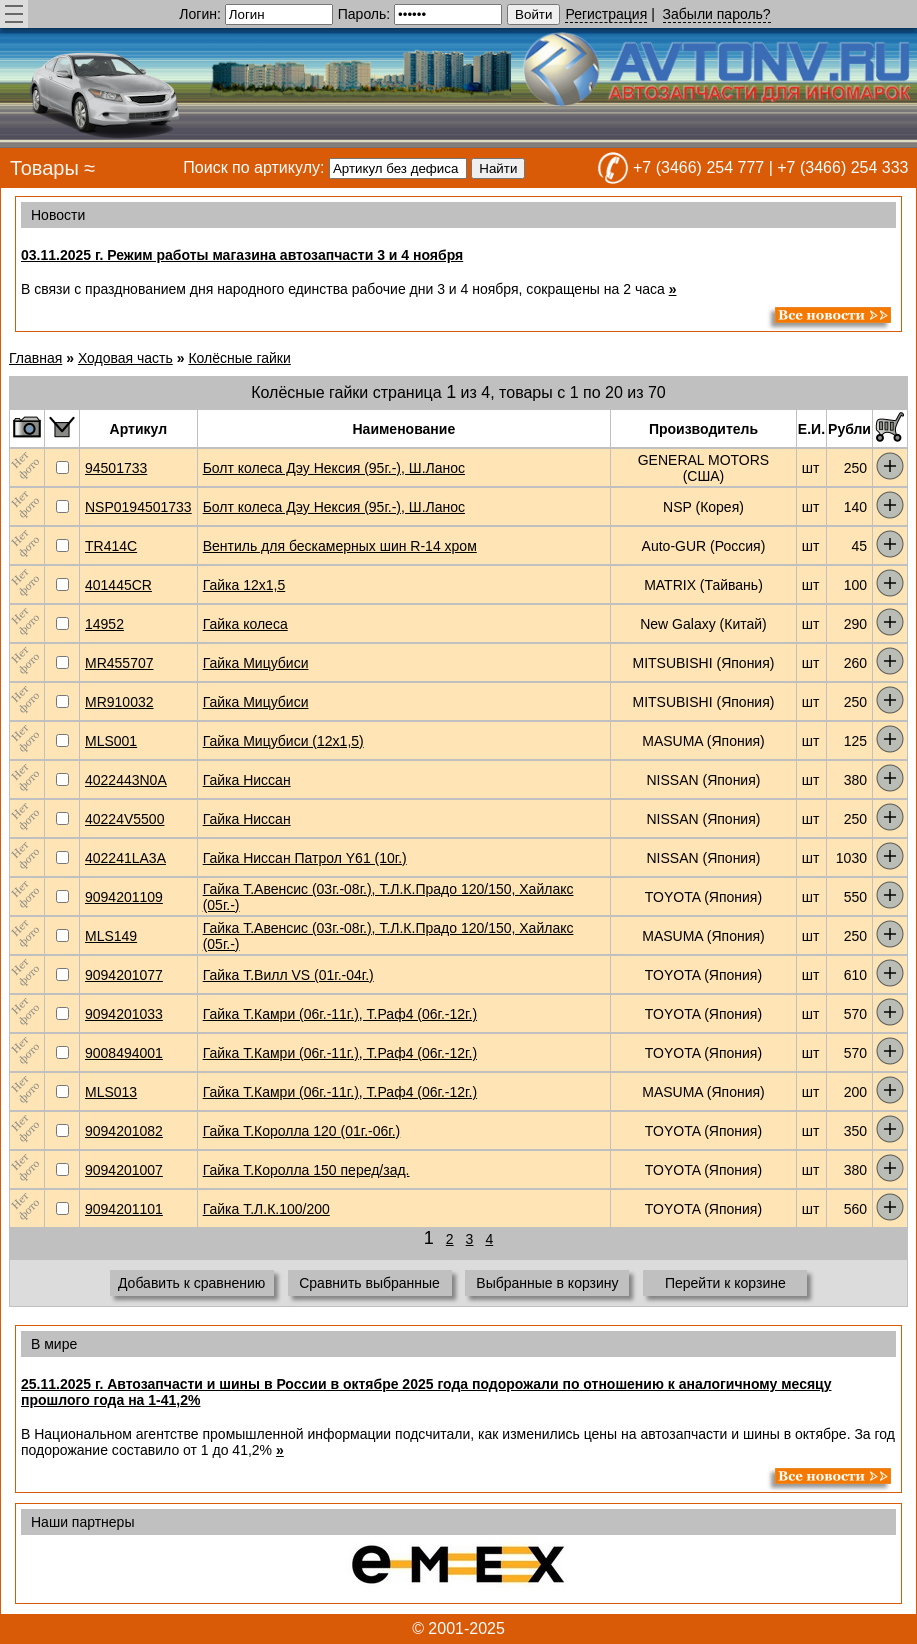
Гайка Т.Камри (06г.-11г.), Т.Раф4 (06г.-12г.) (340, 1014)
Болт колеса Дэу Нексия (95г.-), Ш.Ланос (334, 468)
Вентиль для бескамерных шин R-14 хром (340, 546)
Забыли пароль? (717, 14)
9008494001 (124, 1053)
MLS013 (111, 1092)
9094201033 (124, 1014)
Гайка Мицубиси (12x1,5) (283, 741)
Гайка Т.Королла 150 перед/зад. (306, 1170)
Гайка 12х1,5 (244, 585)
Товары (44, 168)
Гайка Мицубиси (256, 663)
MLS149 (111, 936)
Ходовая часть (125, 358)
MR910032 (119, 702)
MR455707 (119, 663)
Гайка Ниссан (247, 780)
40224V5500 (124, 819)
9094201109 (124, 897)
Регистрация (606, 14)
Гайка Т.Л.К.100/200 (266, 1209)
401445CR (118, 585)
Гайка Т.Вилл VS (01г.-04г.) (288, 975)
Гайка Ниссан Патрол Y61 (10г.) (305, 858)
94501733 (116, 468)
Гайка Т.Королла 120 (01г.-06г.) (302, 1131)
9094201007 (124, 1170)
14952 (104, 624)
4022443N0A (126, 780)
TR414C (111, 546)
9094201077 (124, 975)
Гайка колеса (245, 624)
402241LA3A (125, 858)
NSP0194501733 (138, 507)
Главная (35, 358)
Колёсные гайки (239, 358)
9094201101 (124, 1209)
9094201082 (124, 1131)
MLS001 (111, 741)
